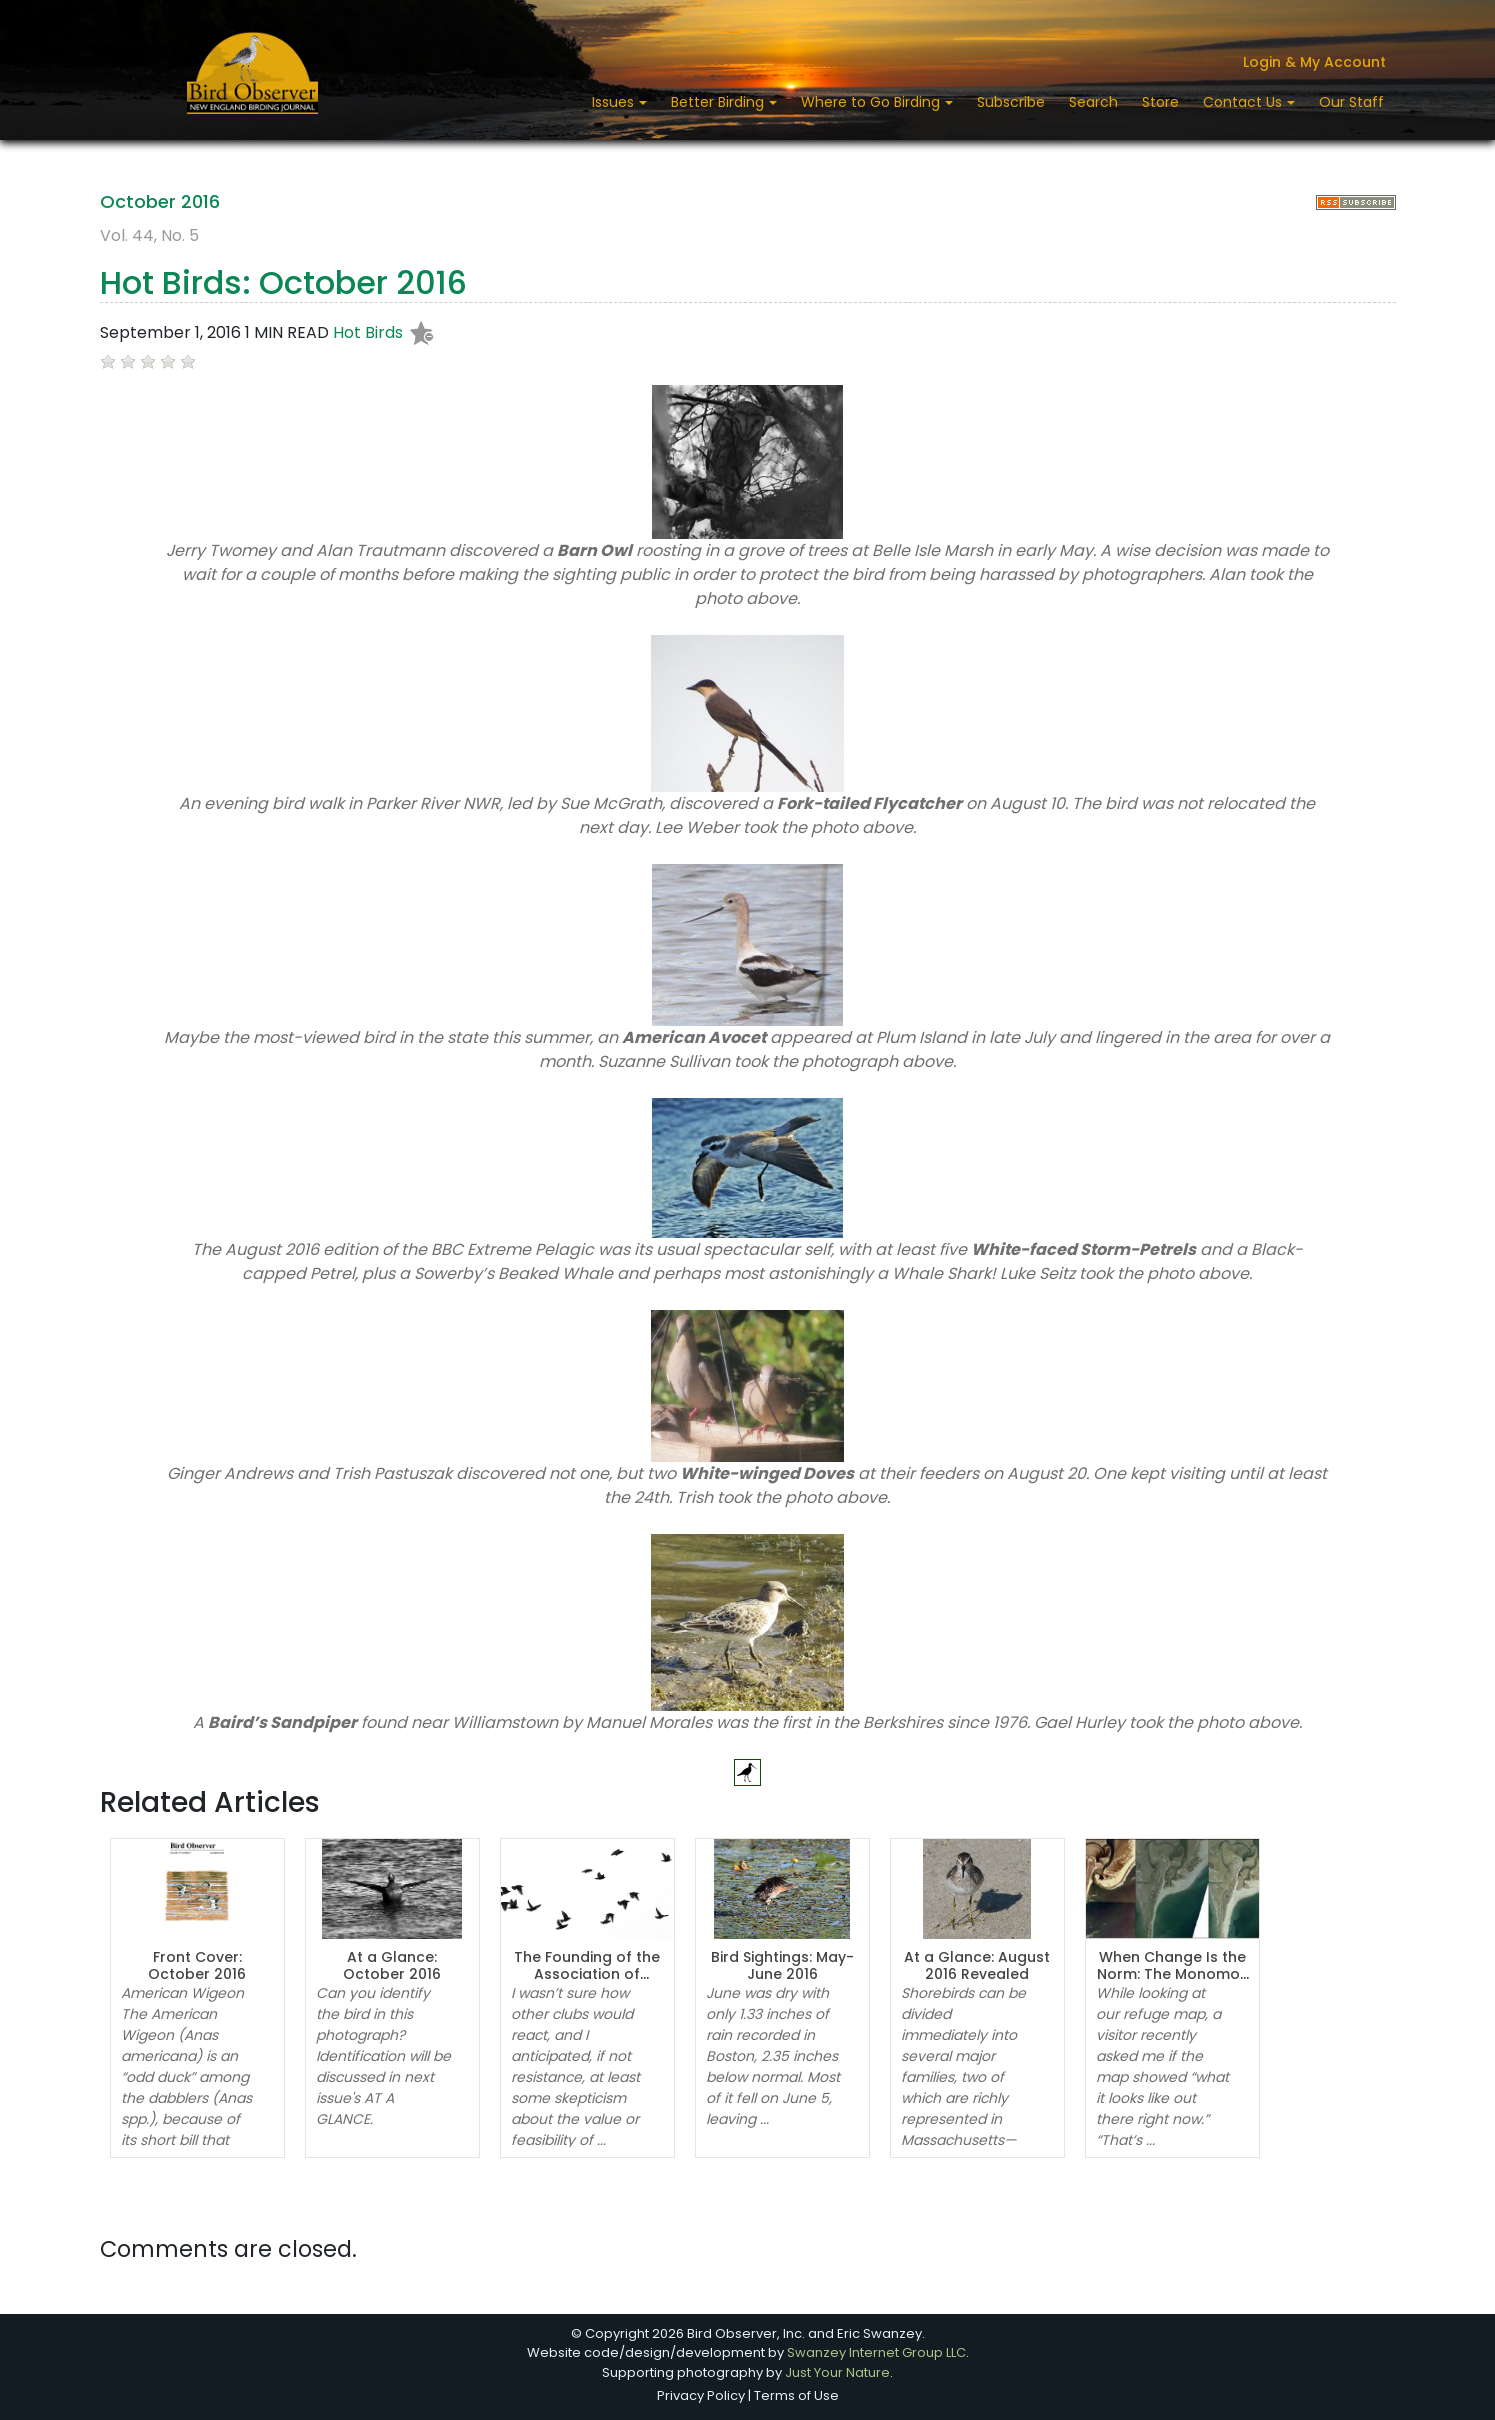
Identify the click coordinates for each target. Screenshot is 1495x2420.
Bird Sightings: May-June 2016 (782, 1965)
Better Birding (719, 102)
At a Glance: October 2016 (392, 1965)
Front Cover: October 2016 (197, 1965)
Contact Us (1244, 102)
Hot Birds (368, 333)
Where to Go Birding (872, 102)
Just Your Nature (837, 2372)
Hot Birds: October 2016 (283, 282)
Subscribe (1011, 102)
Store (1160, 102)
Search (1093, 102)
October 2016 (160, 201)
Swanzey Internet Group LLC (876, 2352)
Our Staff (1351, 102)
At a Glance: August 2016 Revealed (977, 1965)
